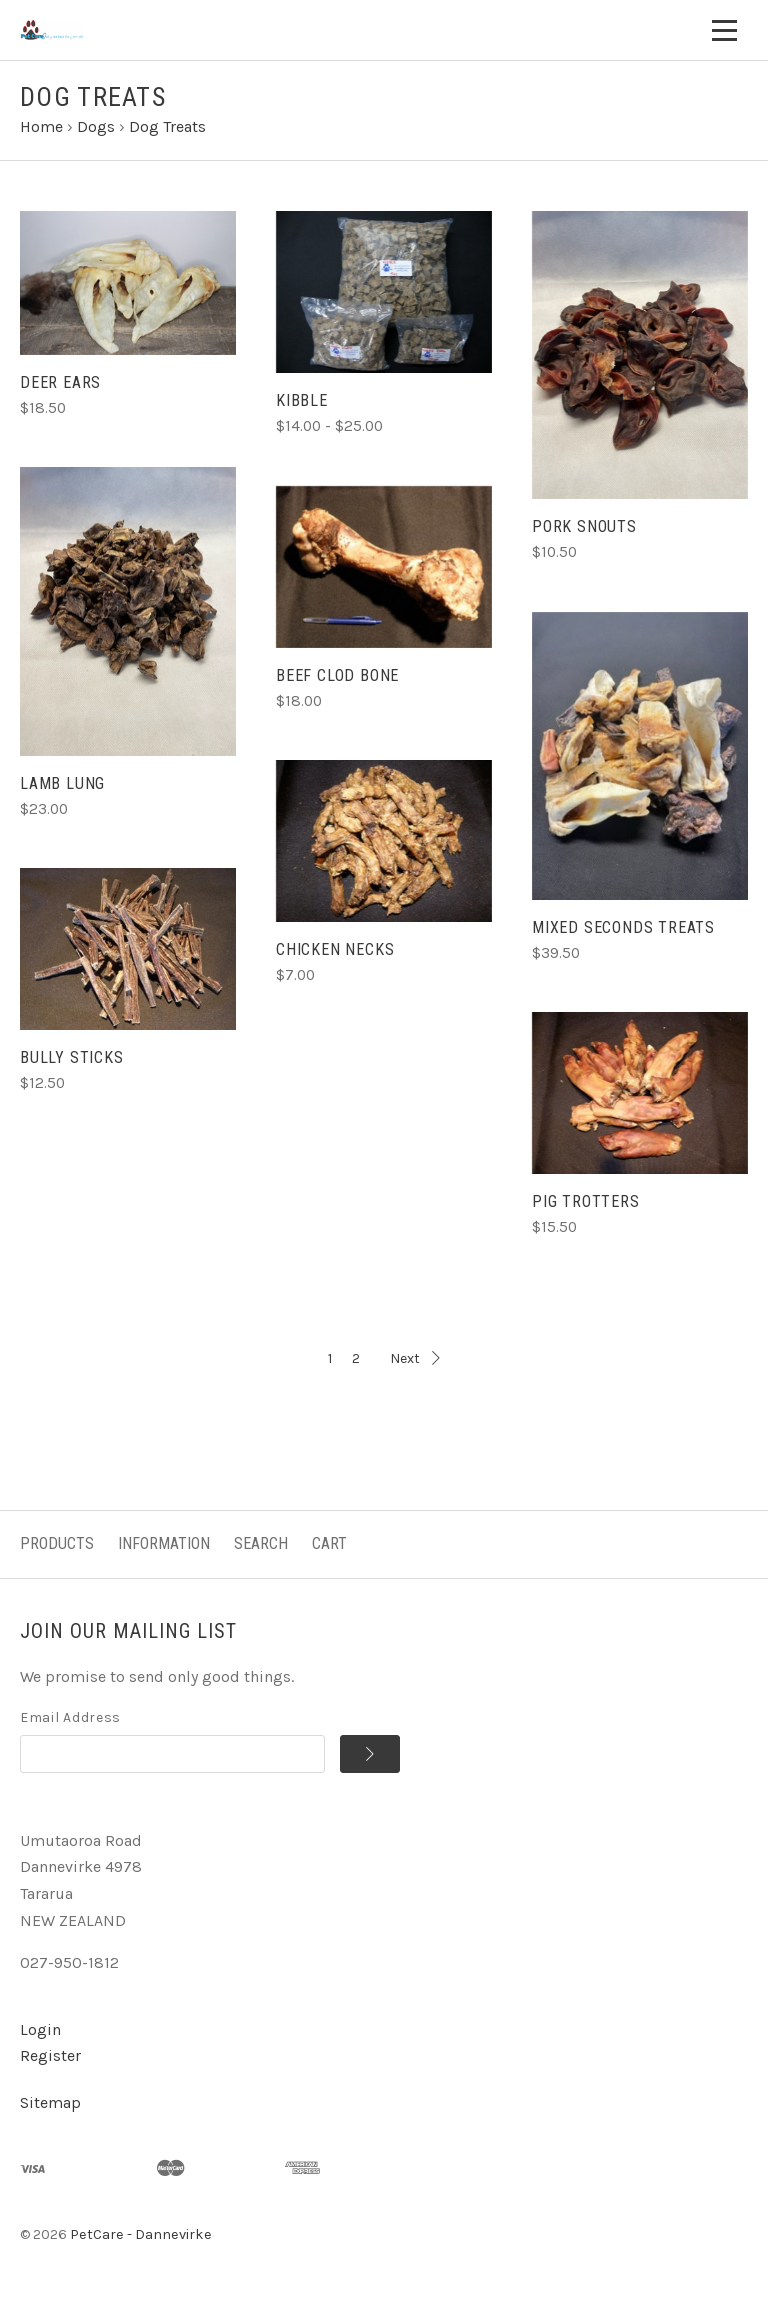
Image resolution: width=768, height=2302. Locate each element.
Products (57, 1543)
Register (50, 2055)
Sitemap (50, 2102)
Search (261, 1543)
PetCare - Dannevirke (141, 2234)
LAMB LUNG (62, 783)
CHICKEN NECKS (335, 949)
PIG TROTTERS (586, 1201)
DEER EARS (60, 382)
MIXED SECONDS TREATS (623, 927)
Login (40, 2029)
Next (415, 1358)
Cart (329, 1543)
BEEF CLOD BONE (337, 675)
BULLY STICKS (72, 1057)
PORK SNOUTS (584, 526)
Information (164, 1543)
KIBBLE (302, 400)
